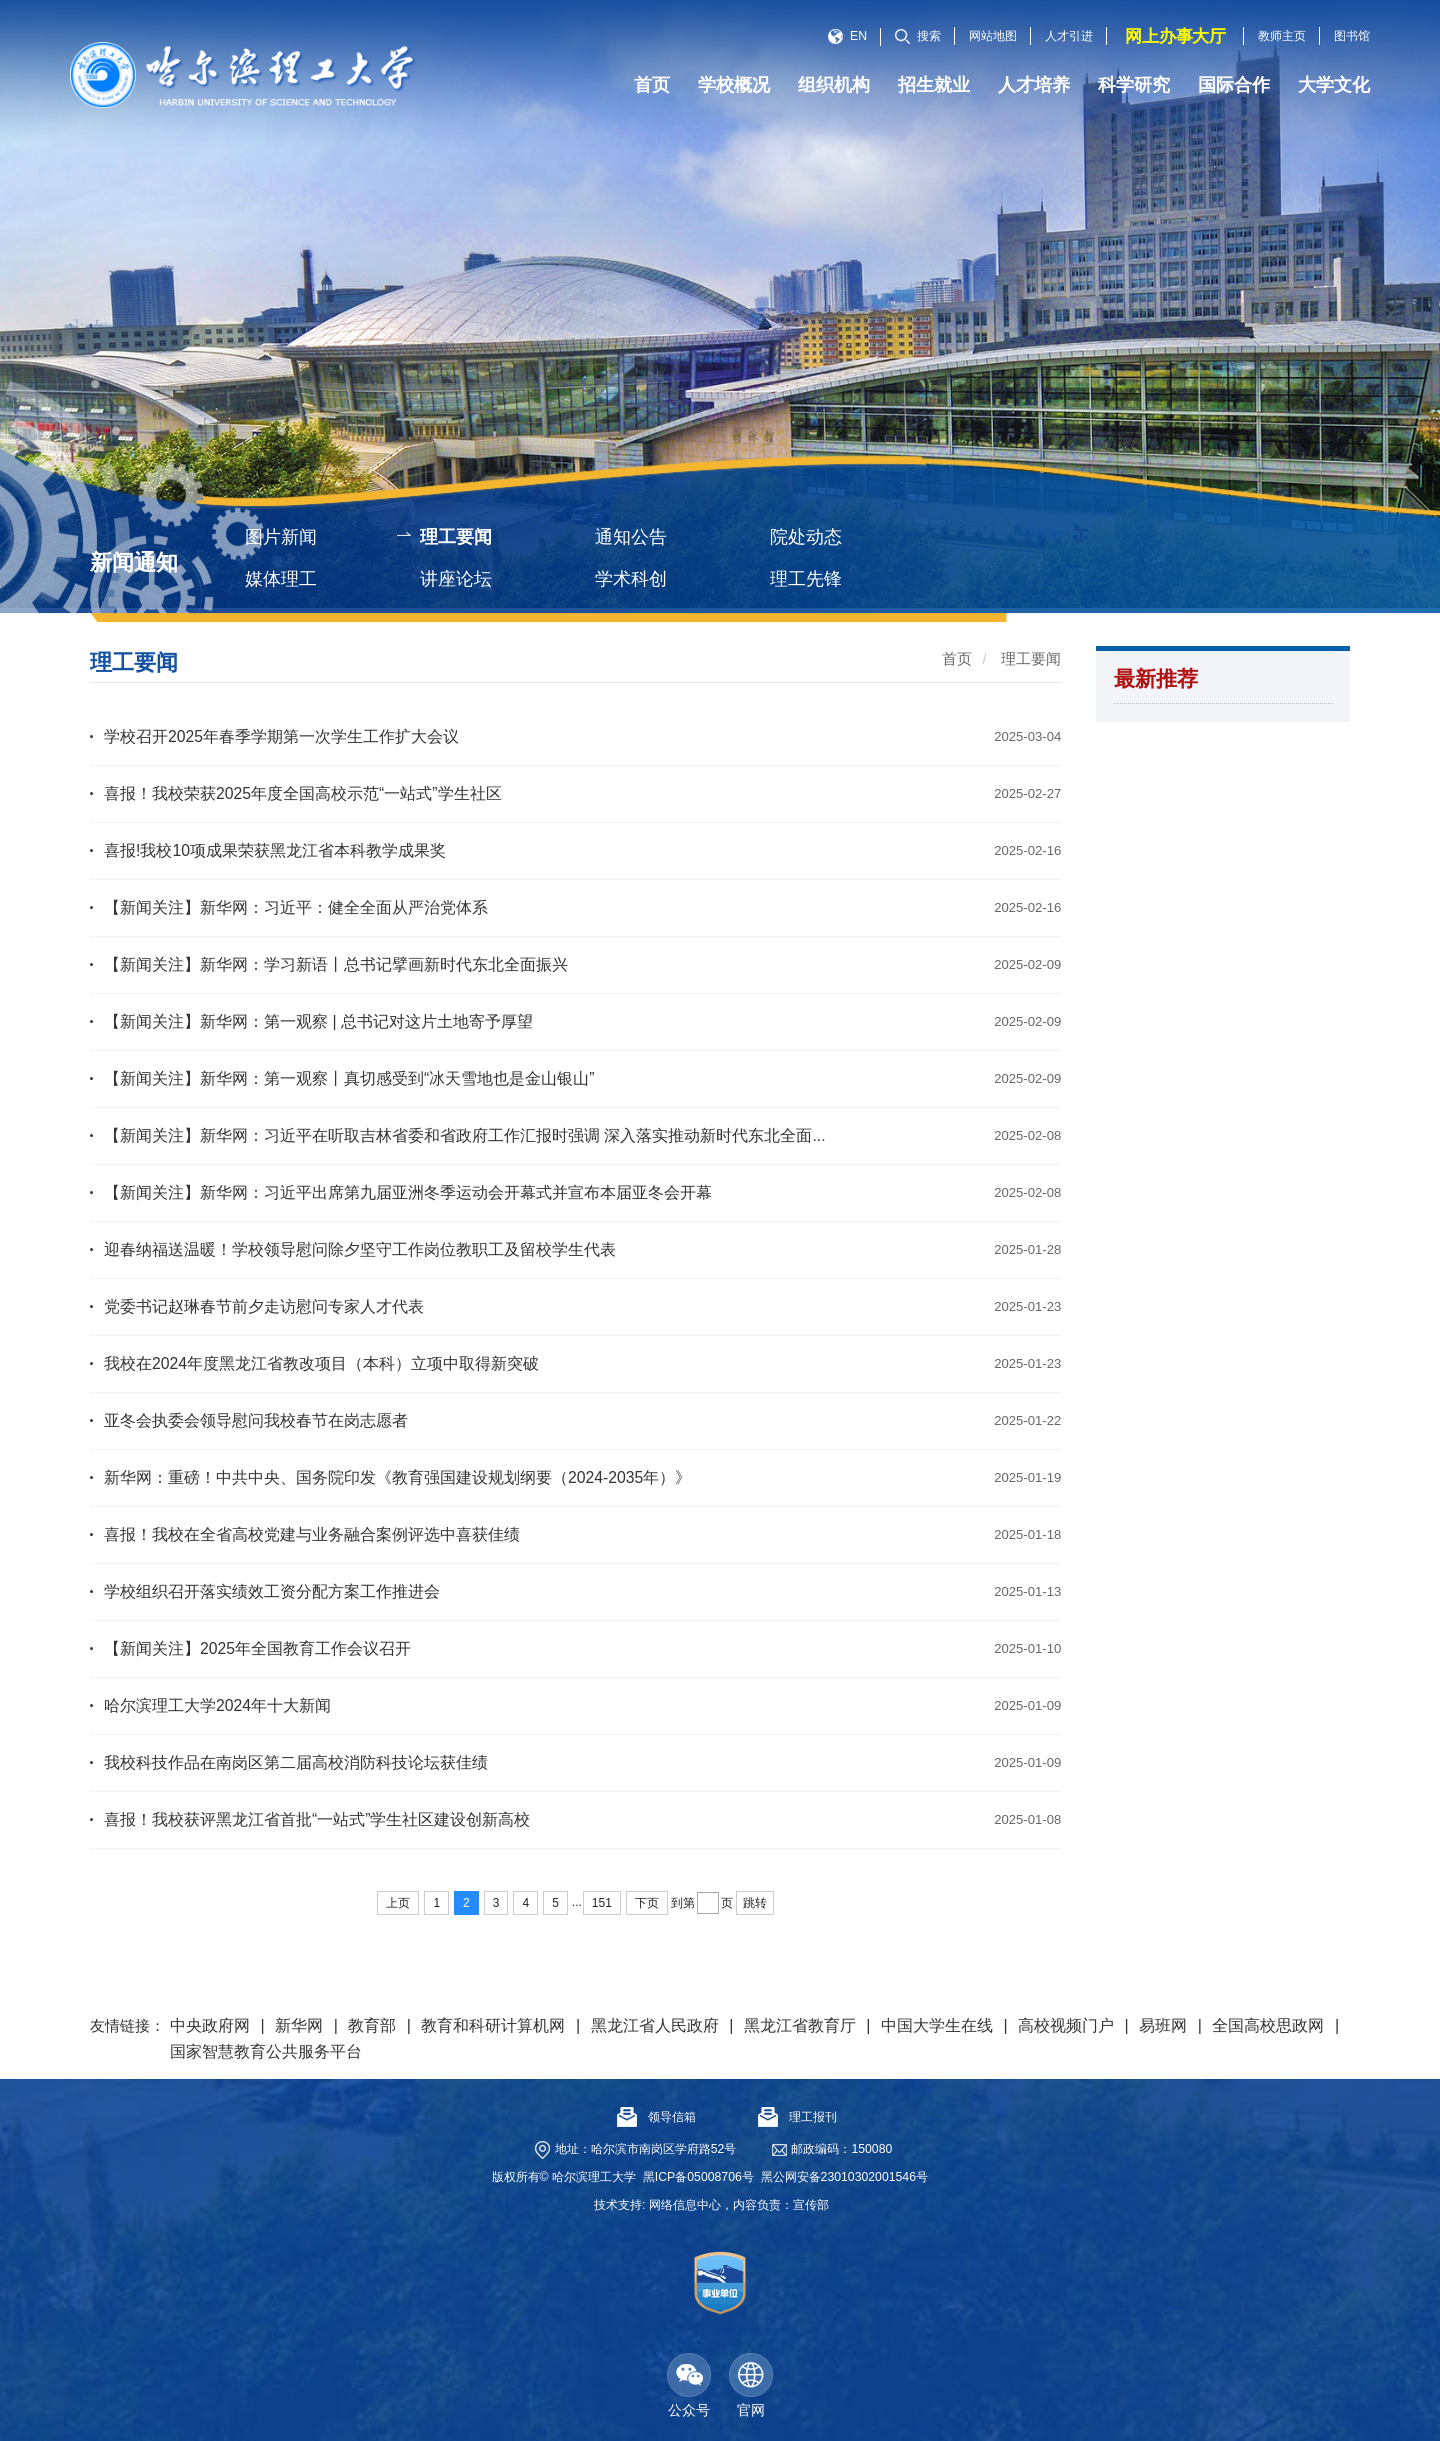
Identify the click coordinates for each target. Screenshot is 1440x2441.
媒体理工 (281, 579)
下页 (647, 1903)
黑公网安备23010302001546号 (844, 2177)
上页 (398, 1903)
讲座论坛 (456, 579)
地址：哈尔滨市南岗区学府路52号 (646, 2149)
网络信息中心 (685, 2205)
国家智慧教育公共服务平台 (266, 2051)
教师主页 (1282, 36)
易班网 (1163, 2025)
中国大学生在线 (937, 2025)
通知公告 (631, 537)
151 (602, 1903)
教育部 (372, 2025)
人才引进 (1069, 36)
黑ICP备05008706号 (698, 2177)
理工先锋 (806, 579)
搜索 (918, 36)
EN (847, 36)
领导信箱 (656, 2117)
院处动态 (806, 537)
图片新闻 (281, 537)
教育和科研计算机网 (493, 2025)
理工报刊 (797, 2117)
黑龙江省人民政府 (655, 2025)
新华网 (299, 2025)
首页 (957, 658)
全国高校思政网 (1268, 2025)
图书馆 (1352, 36)
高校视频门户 (1066, 2025)
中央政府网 (210, 2025)
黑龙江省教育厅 (800, 2025)
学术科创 (631, 579)
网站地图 (993, 36)
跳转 (755, 1903)
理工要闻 (456, 537)
